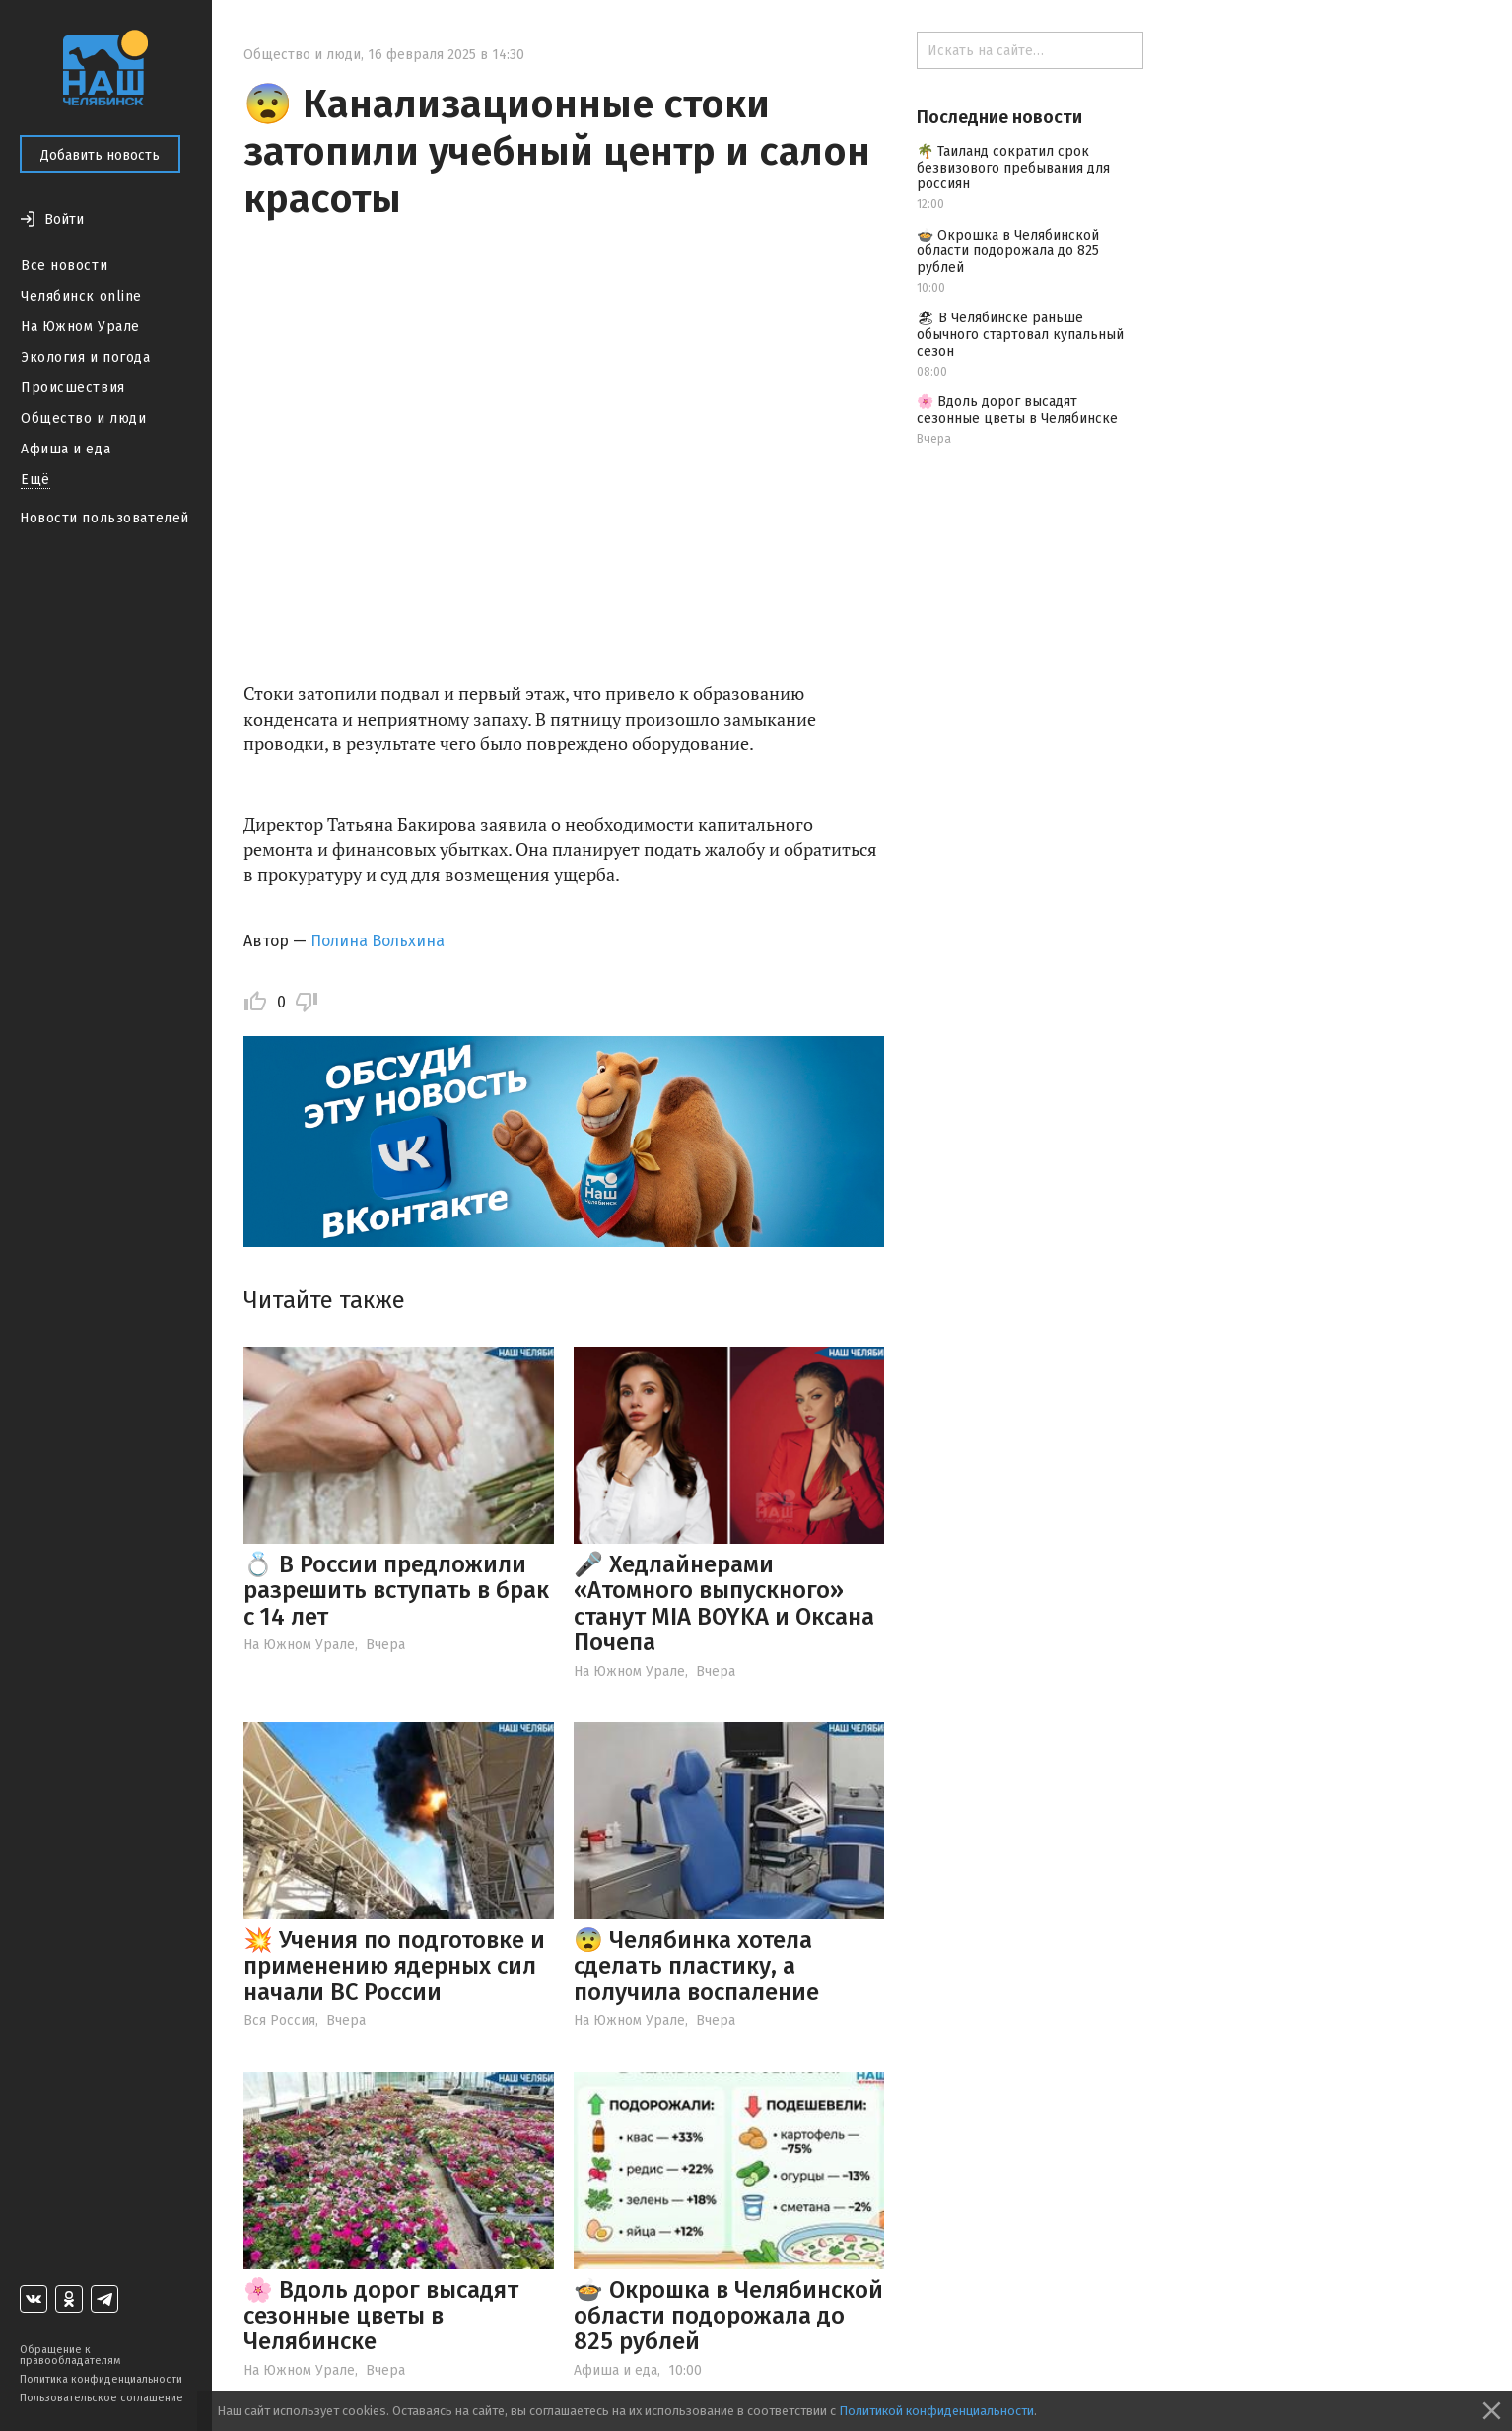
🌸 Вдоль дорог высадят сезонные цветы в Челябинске (380, 2316)
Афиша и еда (65, 449)
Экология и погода (86, 357)
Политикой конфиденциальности (936, 2410)
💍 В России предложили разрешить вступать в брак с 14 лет (396, 1591)
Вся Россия (279, 2020)
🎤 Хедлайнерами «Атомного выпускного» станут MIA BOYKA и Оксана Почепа (724, 1603)
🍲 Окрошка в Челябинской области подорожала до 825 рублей (728, 2316)
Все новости (64, 265)
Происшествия (73, 388)
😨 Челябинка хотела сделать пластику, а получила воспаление (696, 1966)
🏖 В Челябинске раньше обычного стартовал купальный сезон (1020, 335)
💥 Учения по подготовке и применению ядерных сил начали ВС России (394, 1966)
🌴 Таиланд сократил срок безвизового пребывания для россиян (1013, 168)
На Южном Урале (80, 326)
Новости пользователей (104, 518)
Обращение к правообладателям (70, 2355)
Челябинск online (81, 296)
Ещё (35, 479)
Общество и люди (83, 418)
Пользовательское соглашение (101, 2398)
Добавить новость (100, 155)
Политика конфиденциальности (101, 2379)
